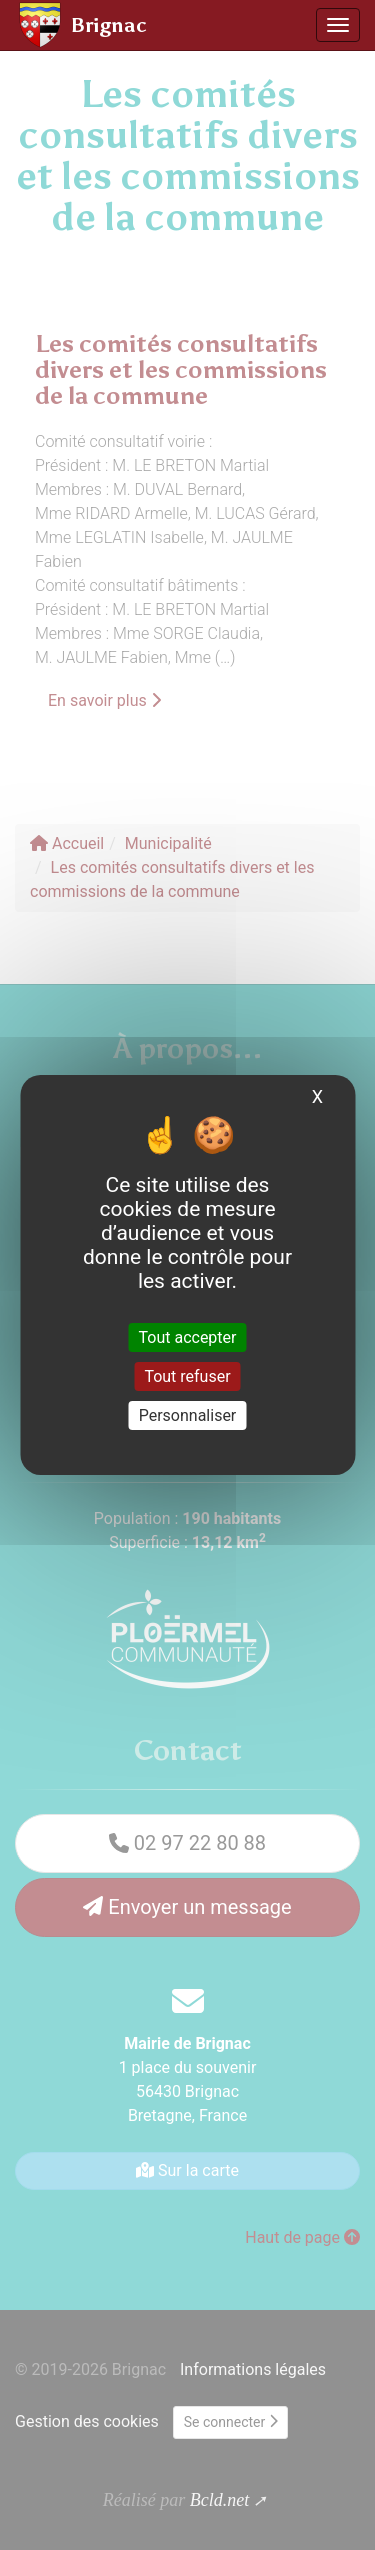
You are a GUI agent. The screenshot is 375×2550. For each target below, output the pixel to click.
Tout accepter (188, 1336)
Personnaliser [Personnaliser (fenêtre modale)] (188, 1415)
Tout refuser (187, 1376)
